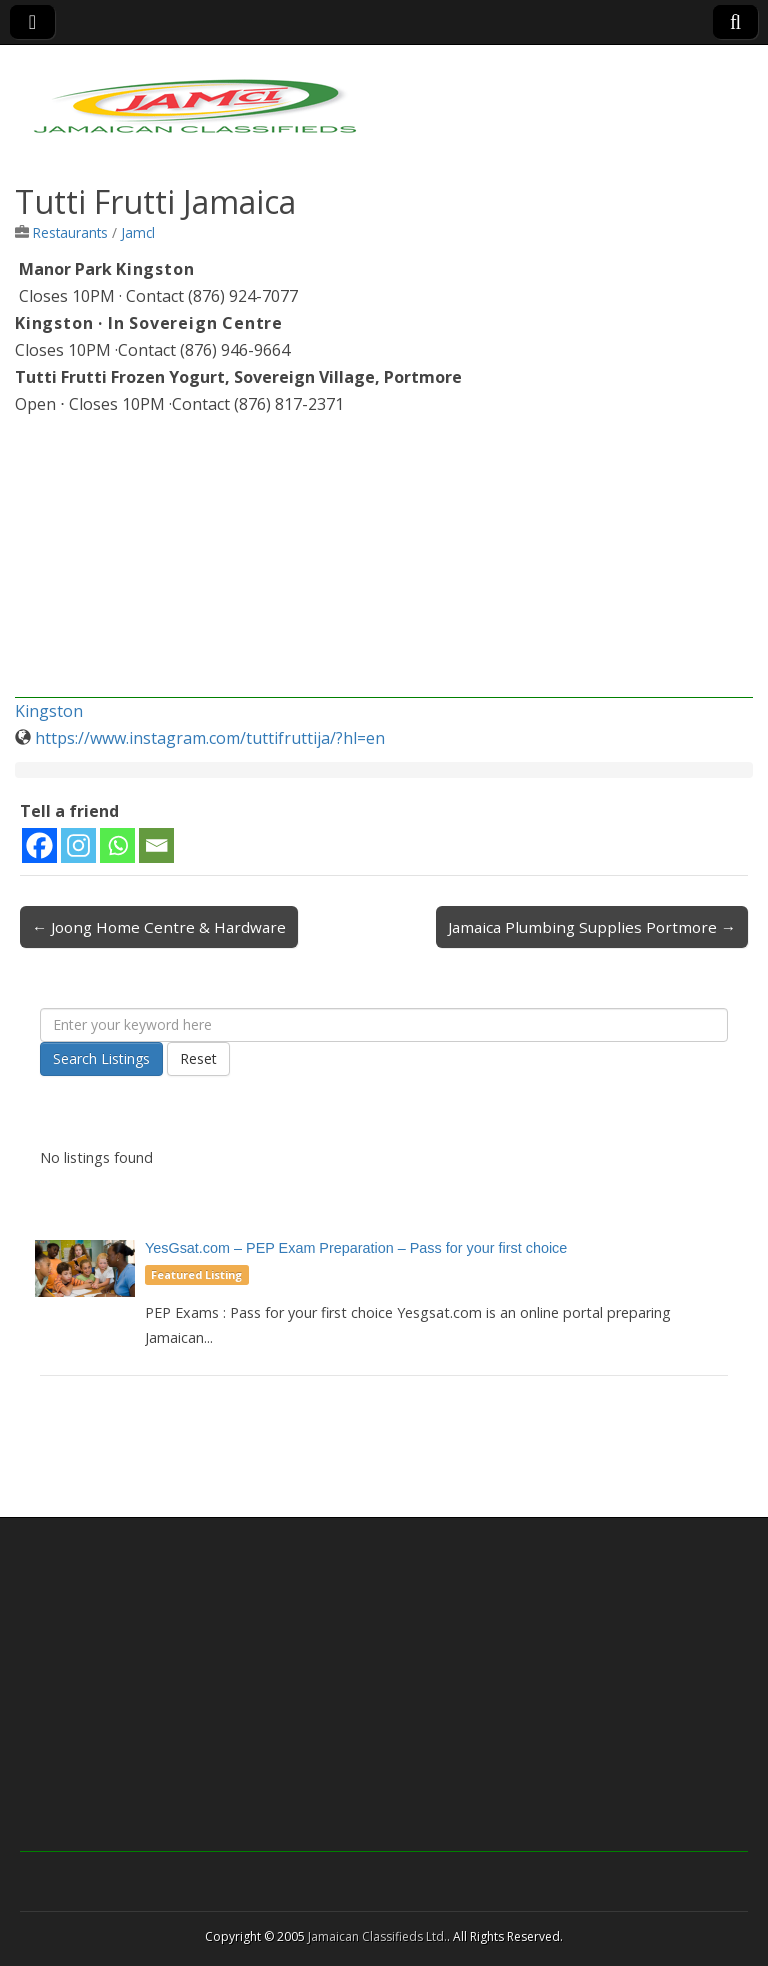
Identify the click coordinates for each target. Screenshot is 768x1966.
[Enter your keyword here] (384, 1025)
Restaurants (70, 232)
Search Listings (101, 1058)
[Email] (156, 845)
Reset (198, 1058)
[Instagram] (78, 845)
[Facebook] (39, 845)
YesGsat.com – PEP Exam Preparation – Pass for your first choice (356, 1248)
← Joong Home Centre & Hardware (159, 927)
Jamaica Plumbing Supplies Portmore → (592, 927)
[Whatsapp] (117, 845)
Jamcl (138, 232)
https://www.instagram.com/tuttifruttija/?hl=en (210, 738)
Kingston (49, 711)
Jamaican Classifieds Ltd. (377, 1936)
